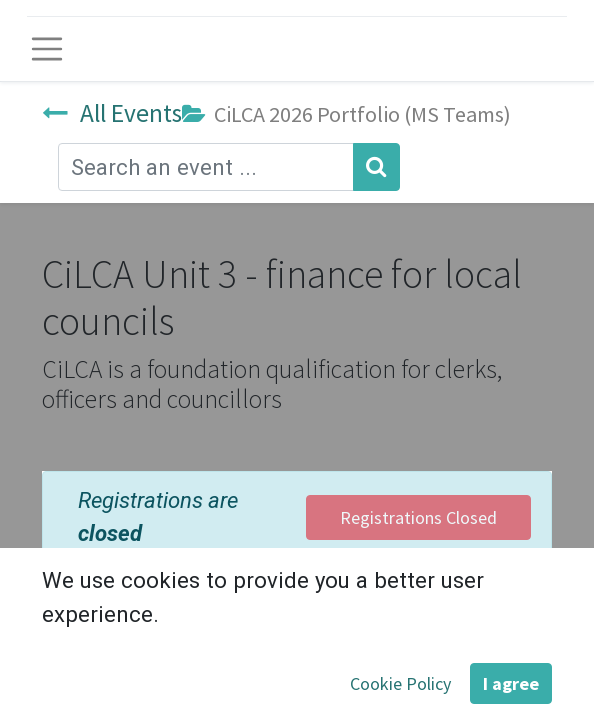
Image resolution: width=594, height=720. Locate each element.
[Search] (376, 166)
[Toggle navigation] (47, 49)
